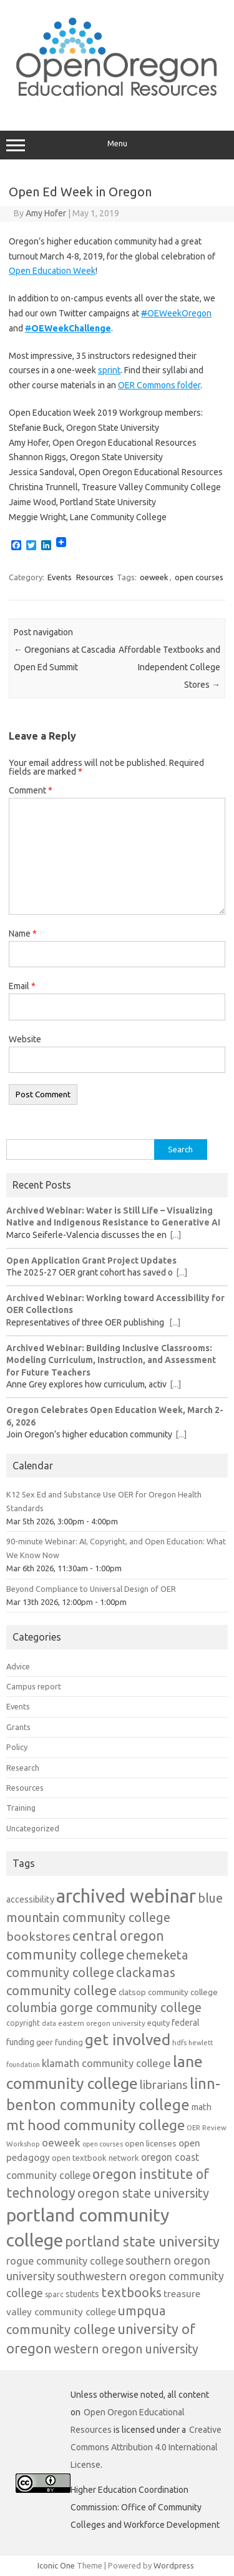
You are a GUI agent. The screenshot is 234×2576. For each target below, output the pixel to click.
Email (22, 986)
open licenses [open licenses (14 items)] (151, 2143)
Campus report (33, 1686)
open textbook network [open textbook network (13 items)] (95, 2157)
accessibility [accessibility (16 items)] (30, 1899)
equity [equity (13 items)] (158, 2022)
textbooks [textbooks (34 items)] (131, 2292)
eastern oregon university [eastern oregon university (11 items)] (101, 2023)
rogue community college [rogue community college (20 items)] (65, 2261)
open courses (199, 577)
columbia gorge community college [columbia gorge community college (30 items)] (104, 2008)
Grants (18, 1727)
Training (21, 1807)
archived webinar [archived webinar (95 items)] (126, 1896)
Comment (30, 790)
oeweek (154, 577)
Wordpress (174, 2565)
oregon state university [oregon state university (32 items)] (143, 2193)
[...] (175, 1235)
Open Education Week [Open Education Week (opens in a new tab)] (52, 271)
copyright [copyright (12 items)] (23, 2023)
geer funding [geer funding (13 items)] (59, 2042)
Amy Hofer (46, 213)
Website (25, 1039)
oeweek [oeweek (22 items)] (61, 2142)
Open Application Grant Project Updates (91, 1260)
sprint (109, 370)
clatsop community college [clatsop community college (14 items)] (168, 1992)
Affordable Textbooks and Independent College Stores (169, 667)
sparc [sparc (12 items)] (54, 2294)
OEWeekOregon (176, 313)
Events (59, 577)
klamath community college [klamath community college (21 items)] (106, 2063)
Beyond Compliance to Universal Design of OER (91, 1588)
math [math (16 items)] (202, 2107)
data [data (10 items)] (49, 2023)
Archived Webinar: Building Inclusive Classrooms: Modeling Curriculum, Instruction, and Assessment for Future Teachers (111, 1360)
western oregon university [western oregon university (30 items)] (126, 2349)
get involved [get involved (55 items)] (127, 2039)
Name (23, 933)
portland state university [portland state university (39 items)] (142, 2241)
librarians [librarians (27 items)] (164, 2084)
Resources (95, 577)
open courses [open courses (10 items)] (102, 2144)
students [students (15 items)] (82, 2294)
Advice (18, 1666)
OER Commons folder (159, 385)
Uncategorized (32, 1828)
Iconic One (56, 2565)
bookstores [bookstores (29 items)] (38, 1936)
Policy (16, 1747)
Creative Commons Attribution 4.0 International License (146, 2447)
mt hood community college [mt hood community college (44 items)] (95, 2125)
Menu (117, 145)
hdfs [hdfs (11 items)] (179, 2042)
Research (22, 1767)
